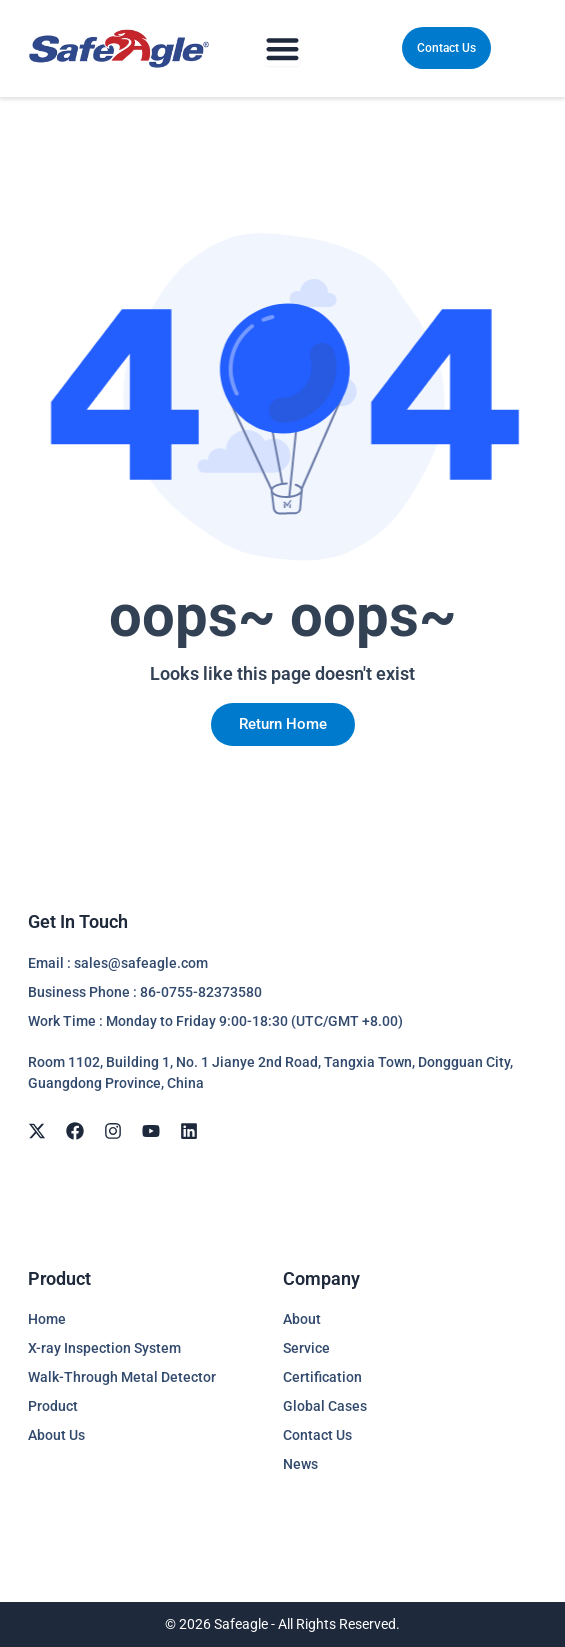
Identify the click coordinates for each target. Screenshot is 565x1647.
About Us (56, 1435)
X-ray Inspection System (104, 1348)
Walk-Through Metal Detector (122, 1377)
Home (47, 1319)
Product (53, 1406)
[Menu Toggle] (282, 48)
